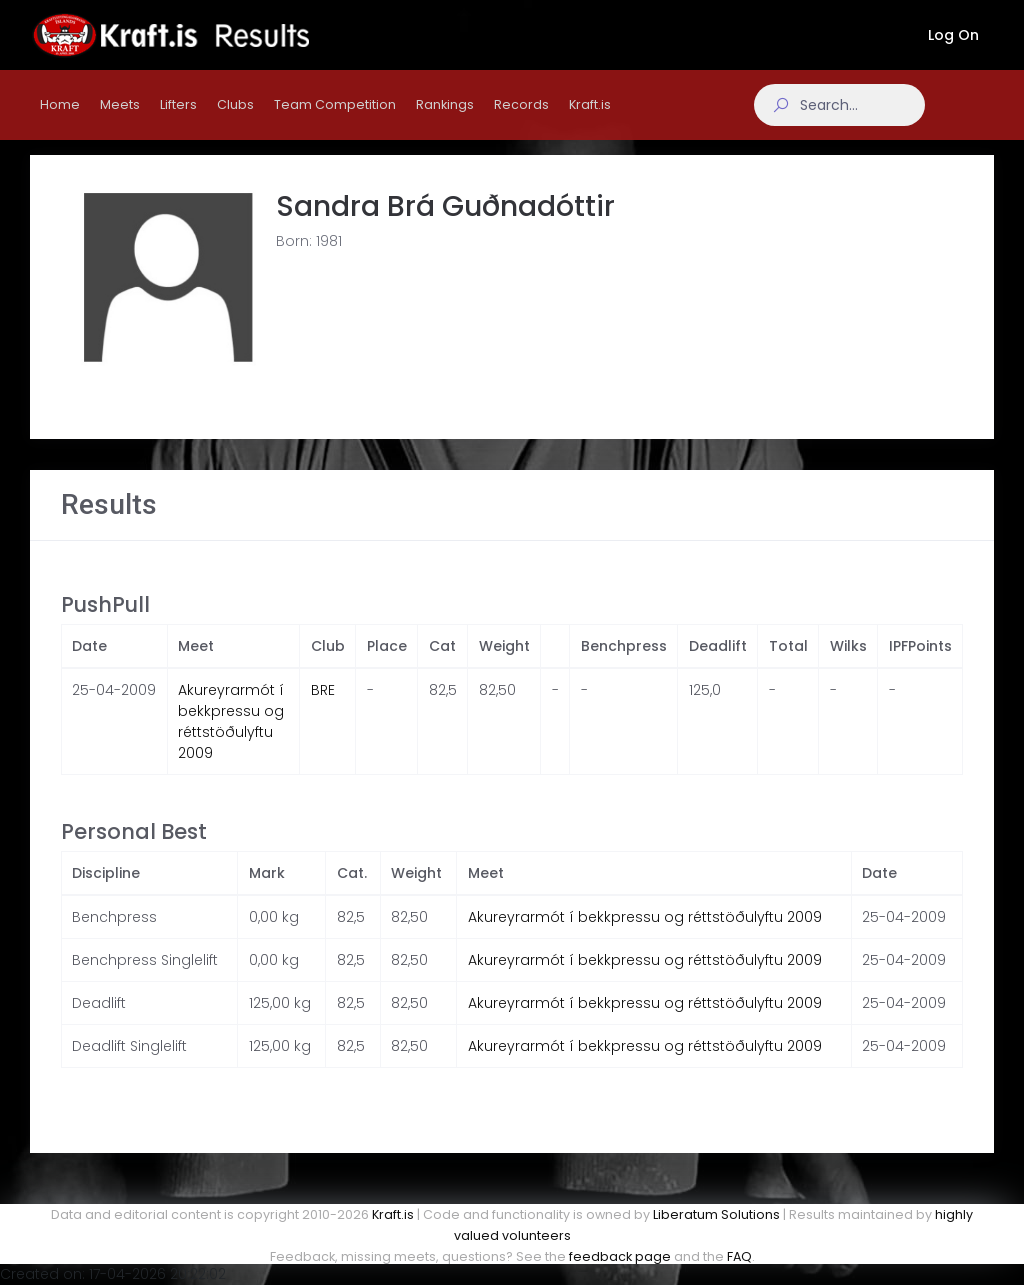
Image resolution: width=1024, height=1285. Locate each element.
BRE (323, 710)
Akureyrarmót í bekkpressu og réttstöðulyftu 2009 (231, 741)
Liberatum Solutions (716, 1214)
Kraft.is (393, 1214)
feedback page (620, 1256)
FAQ (739, 1256)
